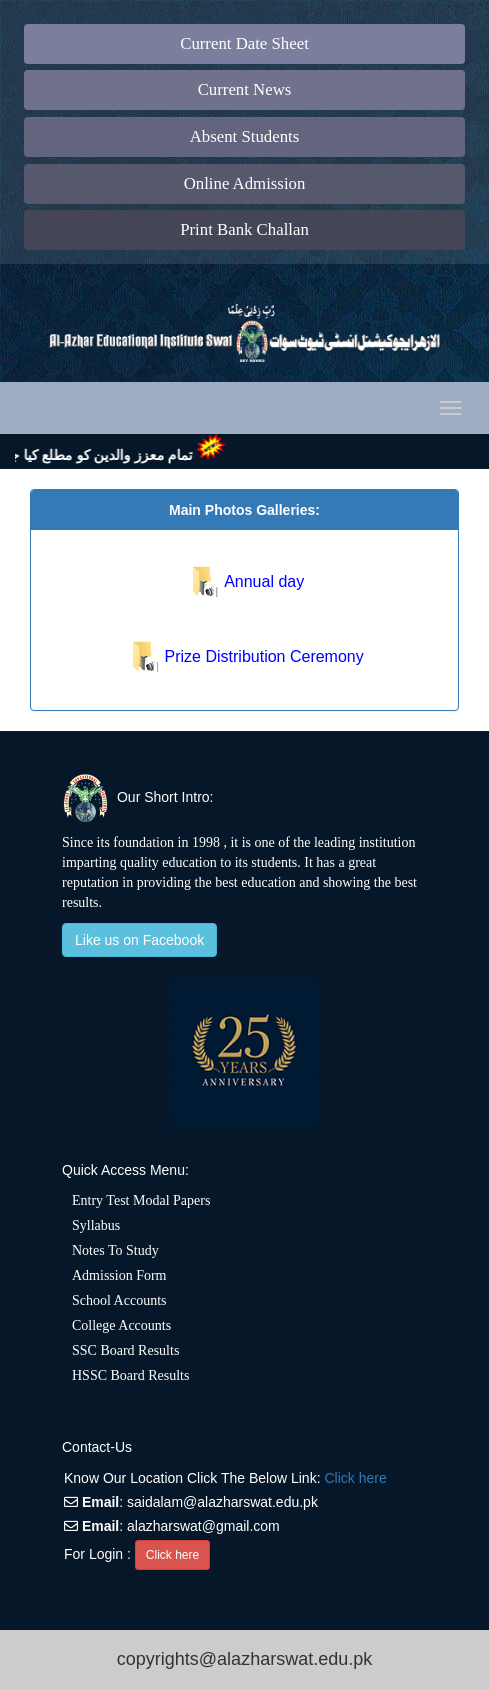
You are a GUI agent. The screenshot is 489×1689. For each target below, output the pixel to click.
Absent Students (245, 136)
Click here (355, 1478)
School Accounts (119, 1300)
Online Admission (245, 183)
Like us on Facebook (139, 940)
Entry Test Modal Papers (141, 1200)
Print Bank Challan (244, 229)
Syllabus (96, 1225)
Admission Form (119, 1275)
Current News (245, 89)
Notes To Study (115, 1250)
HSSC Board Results (130, 1375)
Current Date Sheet (244, 43)
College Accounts (121, 1325)
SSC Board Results (125, 1350)
